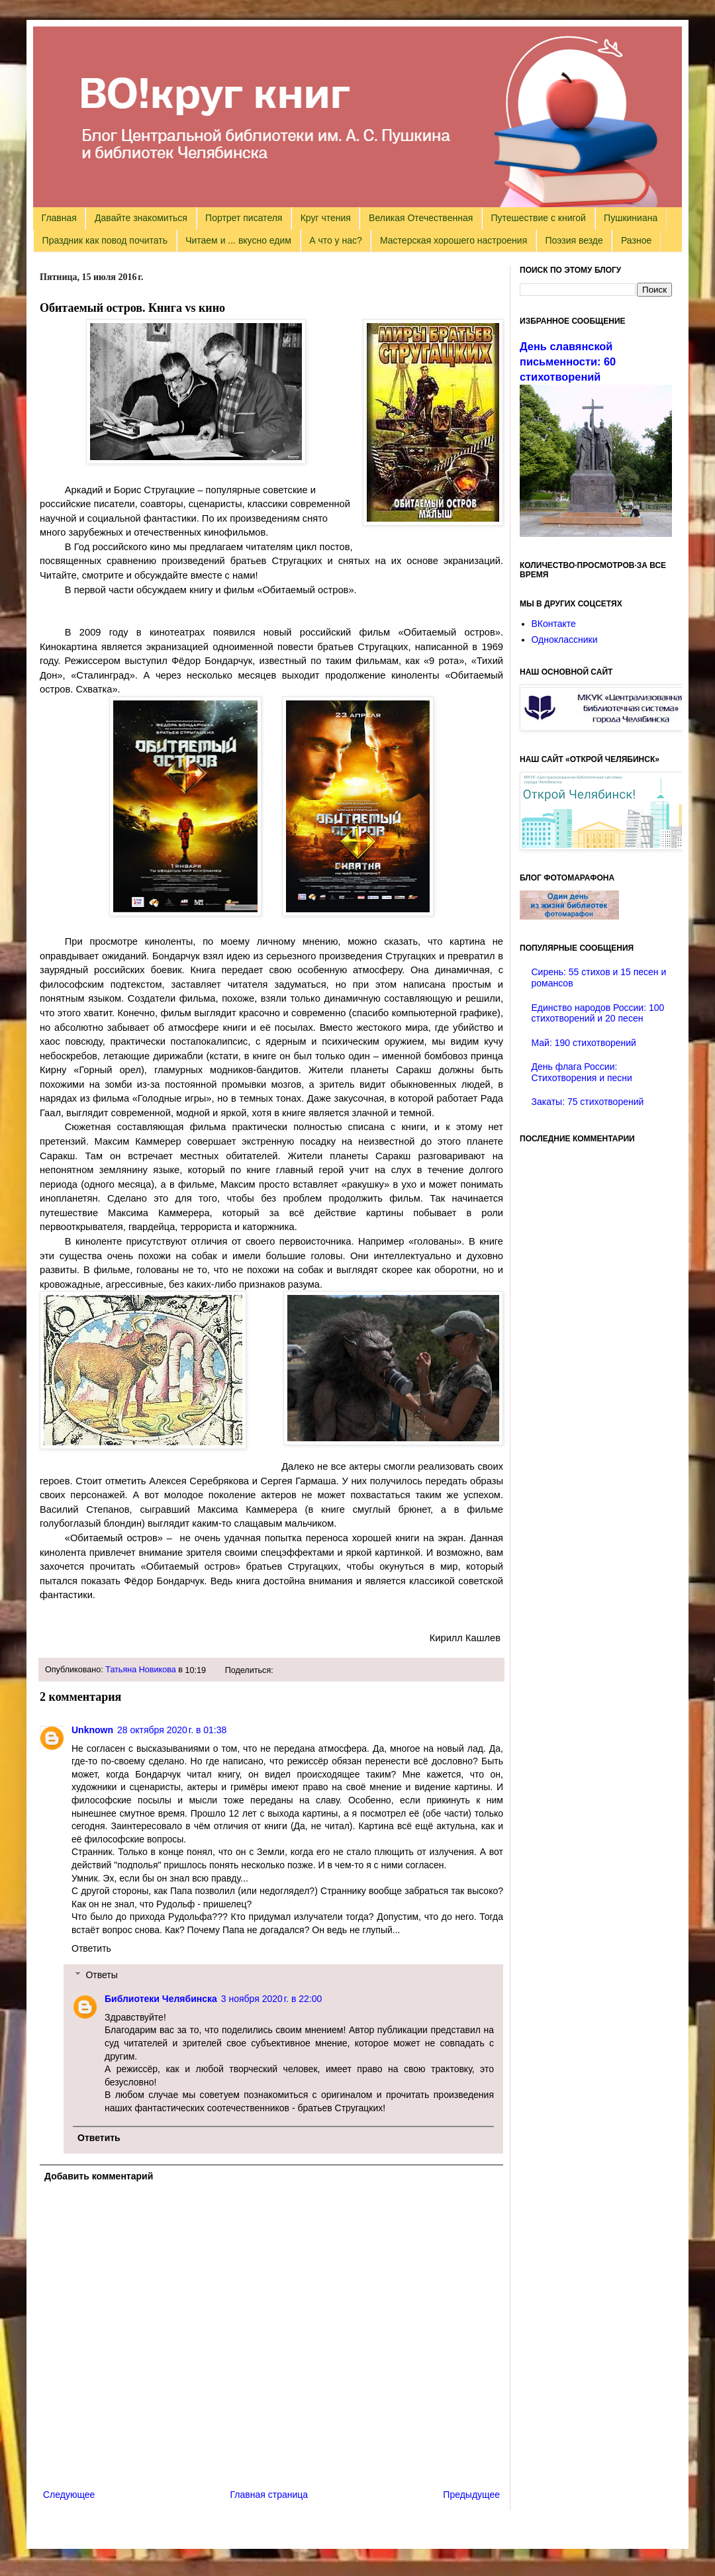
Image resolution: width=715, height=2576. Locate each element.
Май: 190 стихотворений (584, 1042)
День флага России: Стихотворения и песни (582, 1072)
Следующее (69, 2494)
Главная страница (269, 2494)
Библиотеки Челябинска (161, 1998)
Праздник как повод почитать (104, 240)
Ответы (101, 1975)
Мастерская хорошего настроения (453, 240)
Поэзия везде (573, 240)
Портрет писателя (243, 218)
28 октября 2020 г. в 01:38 (171, 1730)
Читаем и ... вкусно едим (238, 240)
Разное (636, 240)
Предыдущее (471, 2494)
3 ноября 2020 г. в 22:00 (271, 1998)
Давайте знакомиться (141, 218)
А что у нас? (335, 240)
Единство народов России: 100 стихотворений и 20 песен (598, 1013)
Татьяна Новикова (140, 1669)
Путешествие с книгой (538, 218)
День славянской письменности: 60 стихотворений (568, 361)
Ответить (91, 1948)
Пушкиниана (630, 218)
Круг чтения (326, 218)
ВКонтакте (554, 623)
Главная (59, 218)
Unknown (92, 1730)
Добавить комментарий (98, 2176)
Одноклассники (565, 639)
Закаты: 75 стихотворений (588, 1101)
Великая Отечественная (421, 218)
